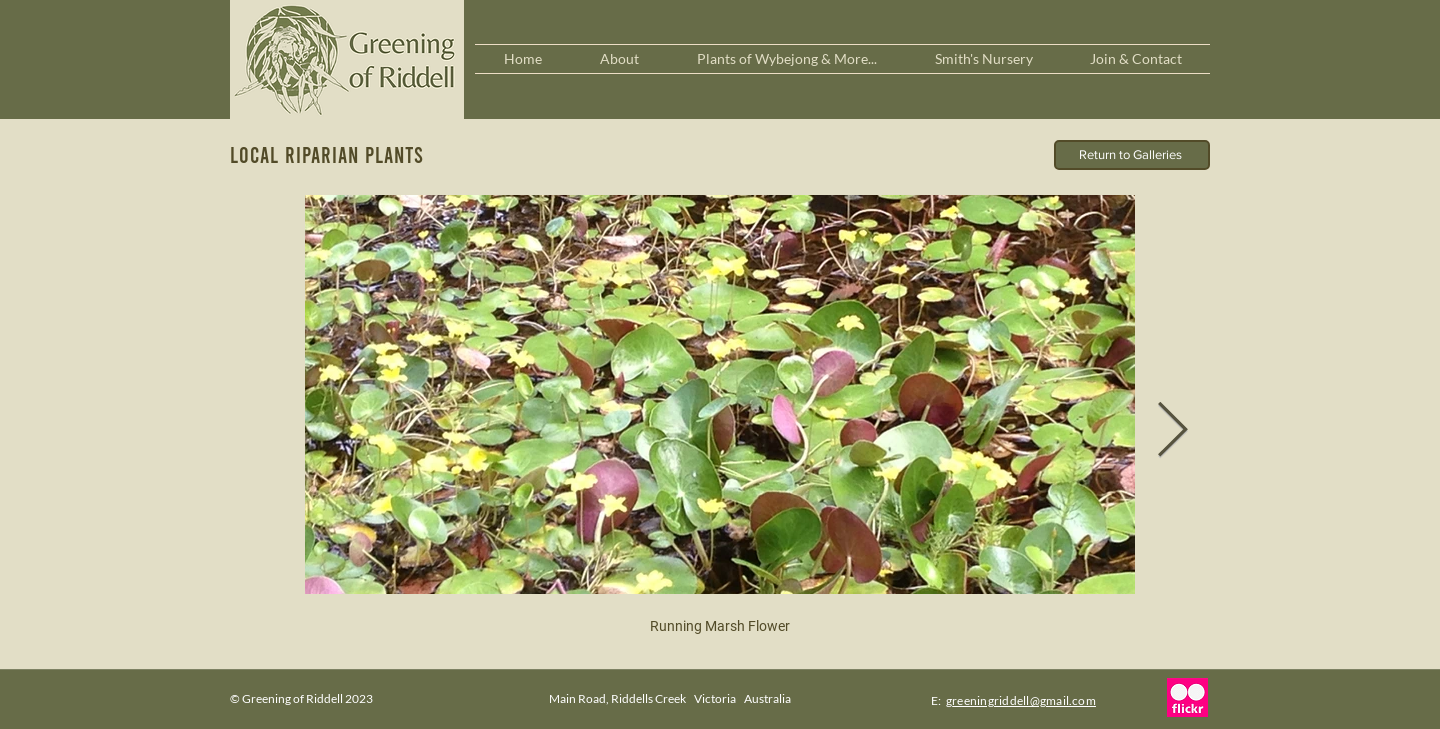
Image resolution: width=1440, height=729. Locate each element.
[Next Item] (1172, 431)
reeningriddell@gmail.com (1024, 700)
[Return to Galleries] (1132, 155)
